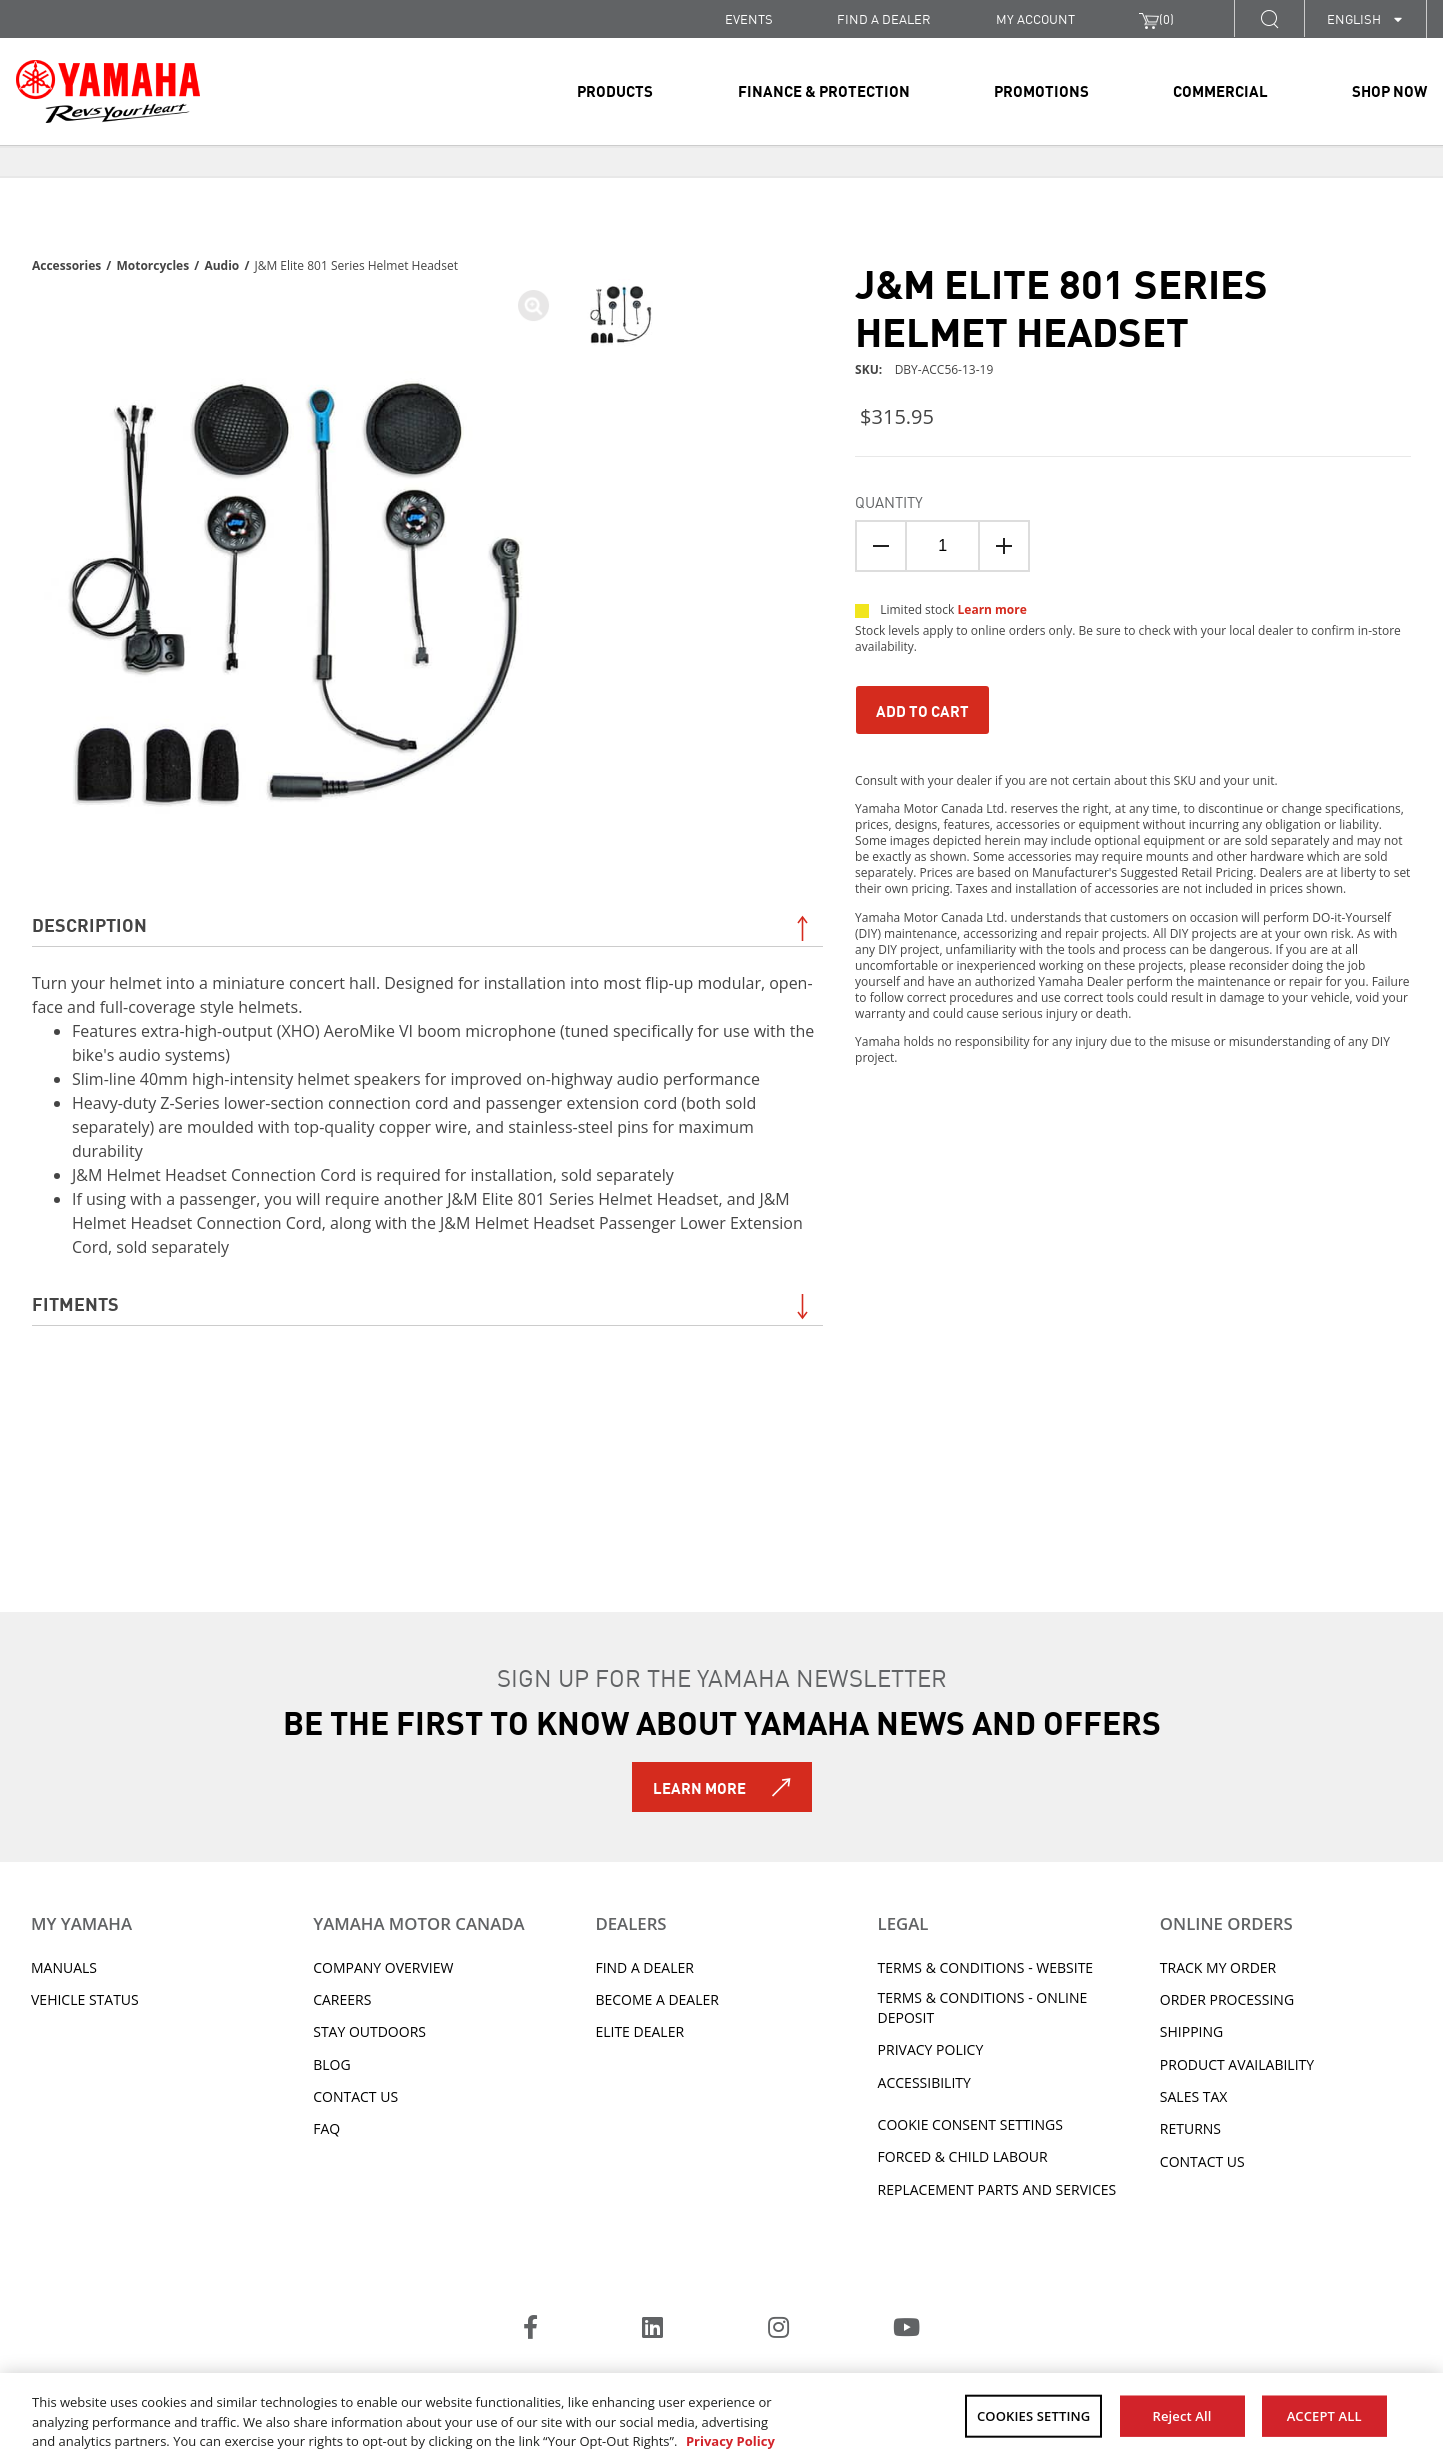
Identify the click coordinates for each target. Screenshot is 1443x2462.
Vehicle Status (85, 1999)
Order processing (1227, 1999)
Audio (221, 265)
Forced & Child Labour (963, 2156)
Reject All (1182, 2415)
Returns (1190, 2128)
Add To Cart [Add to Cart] (922, 710)
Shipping (1191, 2031)
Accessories (66, 265)
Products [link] (615, 90)
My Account (1035, 18)
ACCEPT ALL (1324, 2415)
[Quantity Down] (881, 546)
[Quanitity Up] (1004, 546)
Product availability (1237, 2064)
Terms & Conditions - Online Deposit (983, 2007)
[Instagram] (778, 2330)
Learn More (699, 1787)
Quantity (889, 501)
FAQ (326, 2128)
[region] (721, 2417)
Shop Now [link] (1389, 90)
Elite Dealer (639, 2031)
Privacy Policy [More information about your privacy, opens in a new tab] (730, 2441)
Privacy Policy (931, 2049)
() (1156, 19)
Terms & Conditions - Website (986, 1967)
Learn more (992, 609)
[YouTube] (906, 2330)
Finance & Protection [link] (824, 90)
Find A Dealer (644, 1967)
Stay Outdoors (369, 2031)
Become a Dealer (657, 1999)
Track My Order (1218, 1967)
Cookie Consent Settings (970, 2124)
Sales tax (1194, 2096)
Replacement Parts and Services (997, 2189)
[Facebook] (530, 2330)
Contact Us (355, 2096)
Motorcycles (152, 265)
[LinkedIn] (652, 2330)
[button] (1269, 18)
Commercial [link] (1220, 90)
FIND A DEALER (884, 18)
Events (749, 18)
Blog (331, 2064)
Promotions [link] (1041, 90)
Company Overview (383, 1967)
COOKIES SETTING (1033, 2415)
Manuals (64, 1967)
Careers (342, 1999)
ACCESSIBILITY (924, 2082)
